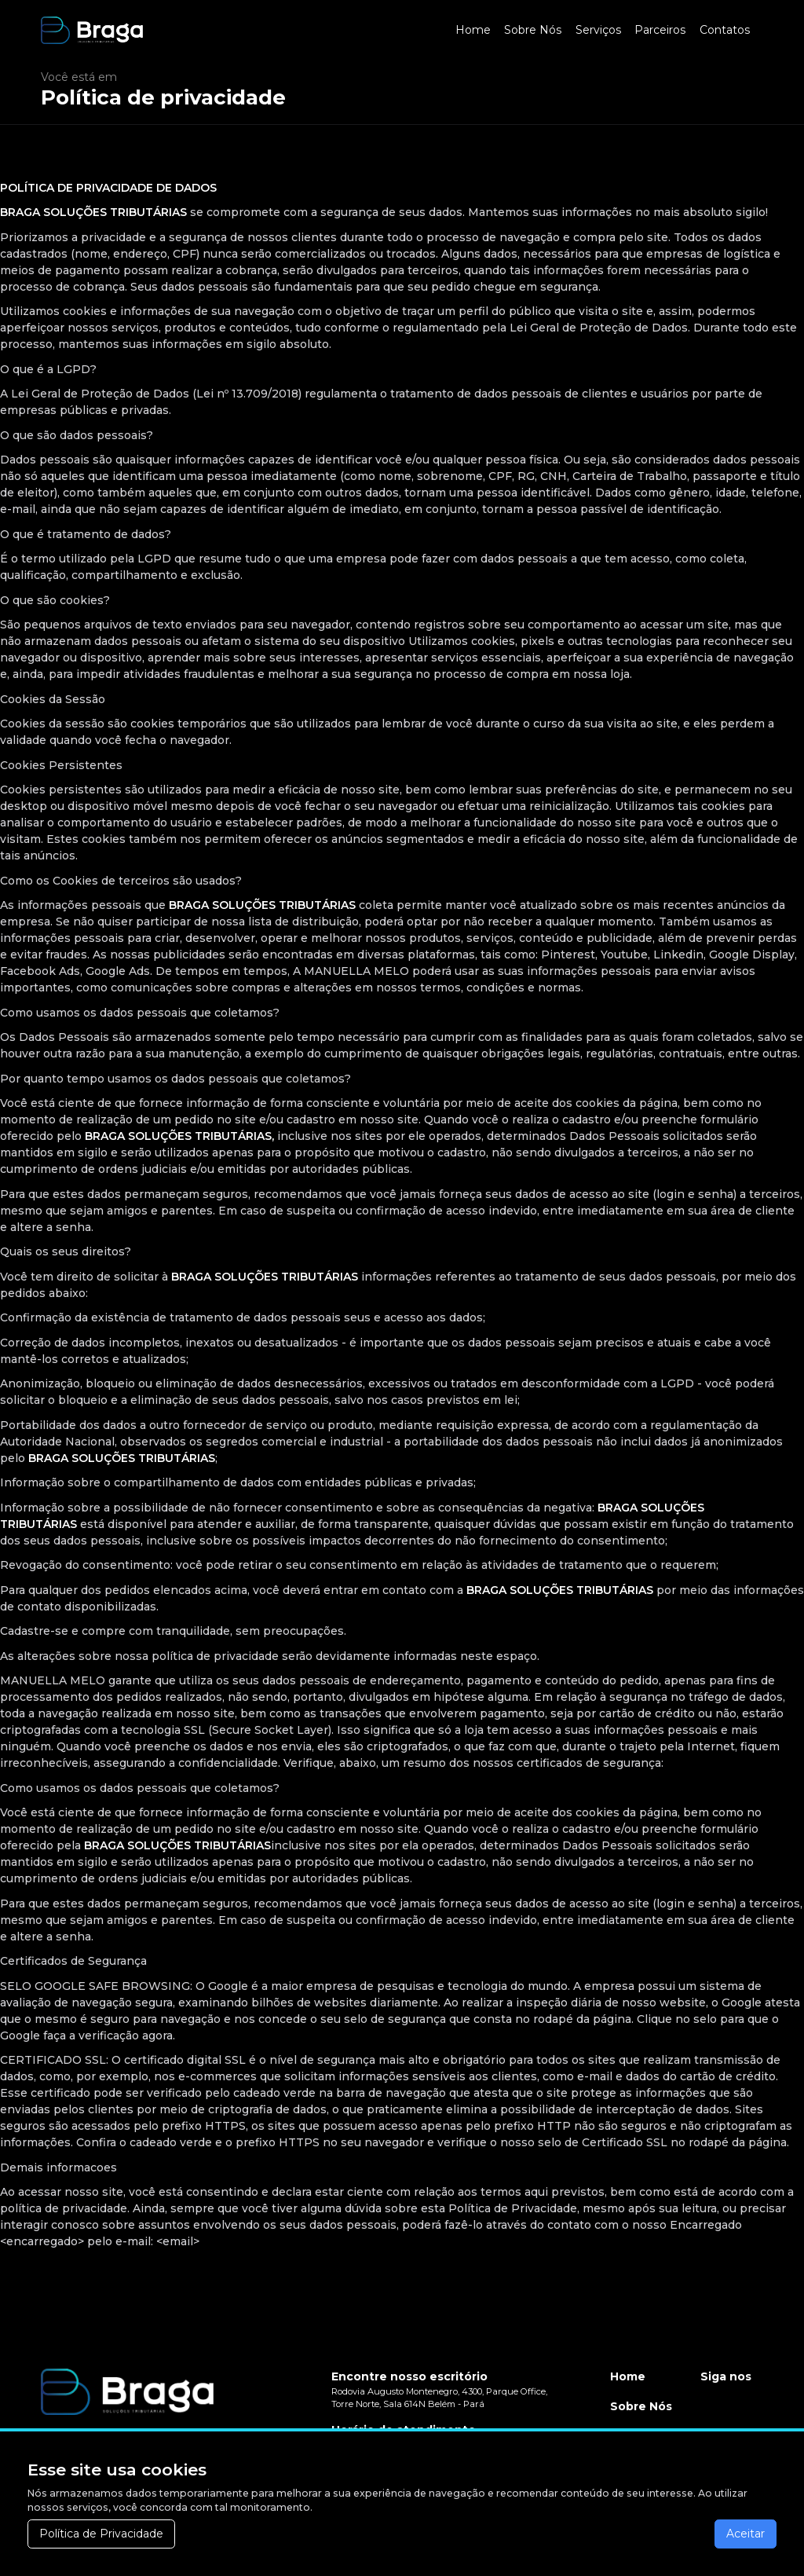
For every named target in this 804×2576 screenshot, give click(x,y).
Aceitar (745, 2534)
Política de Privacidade (101, 2534)
